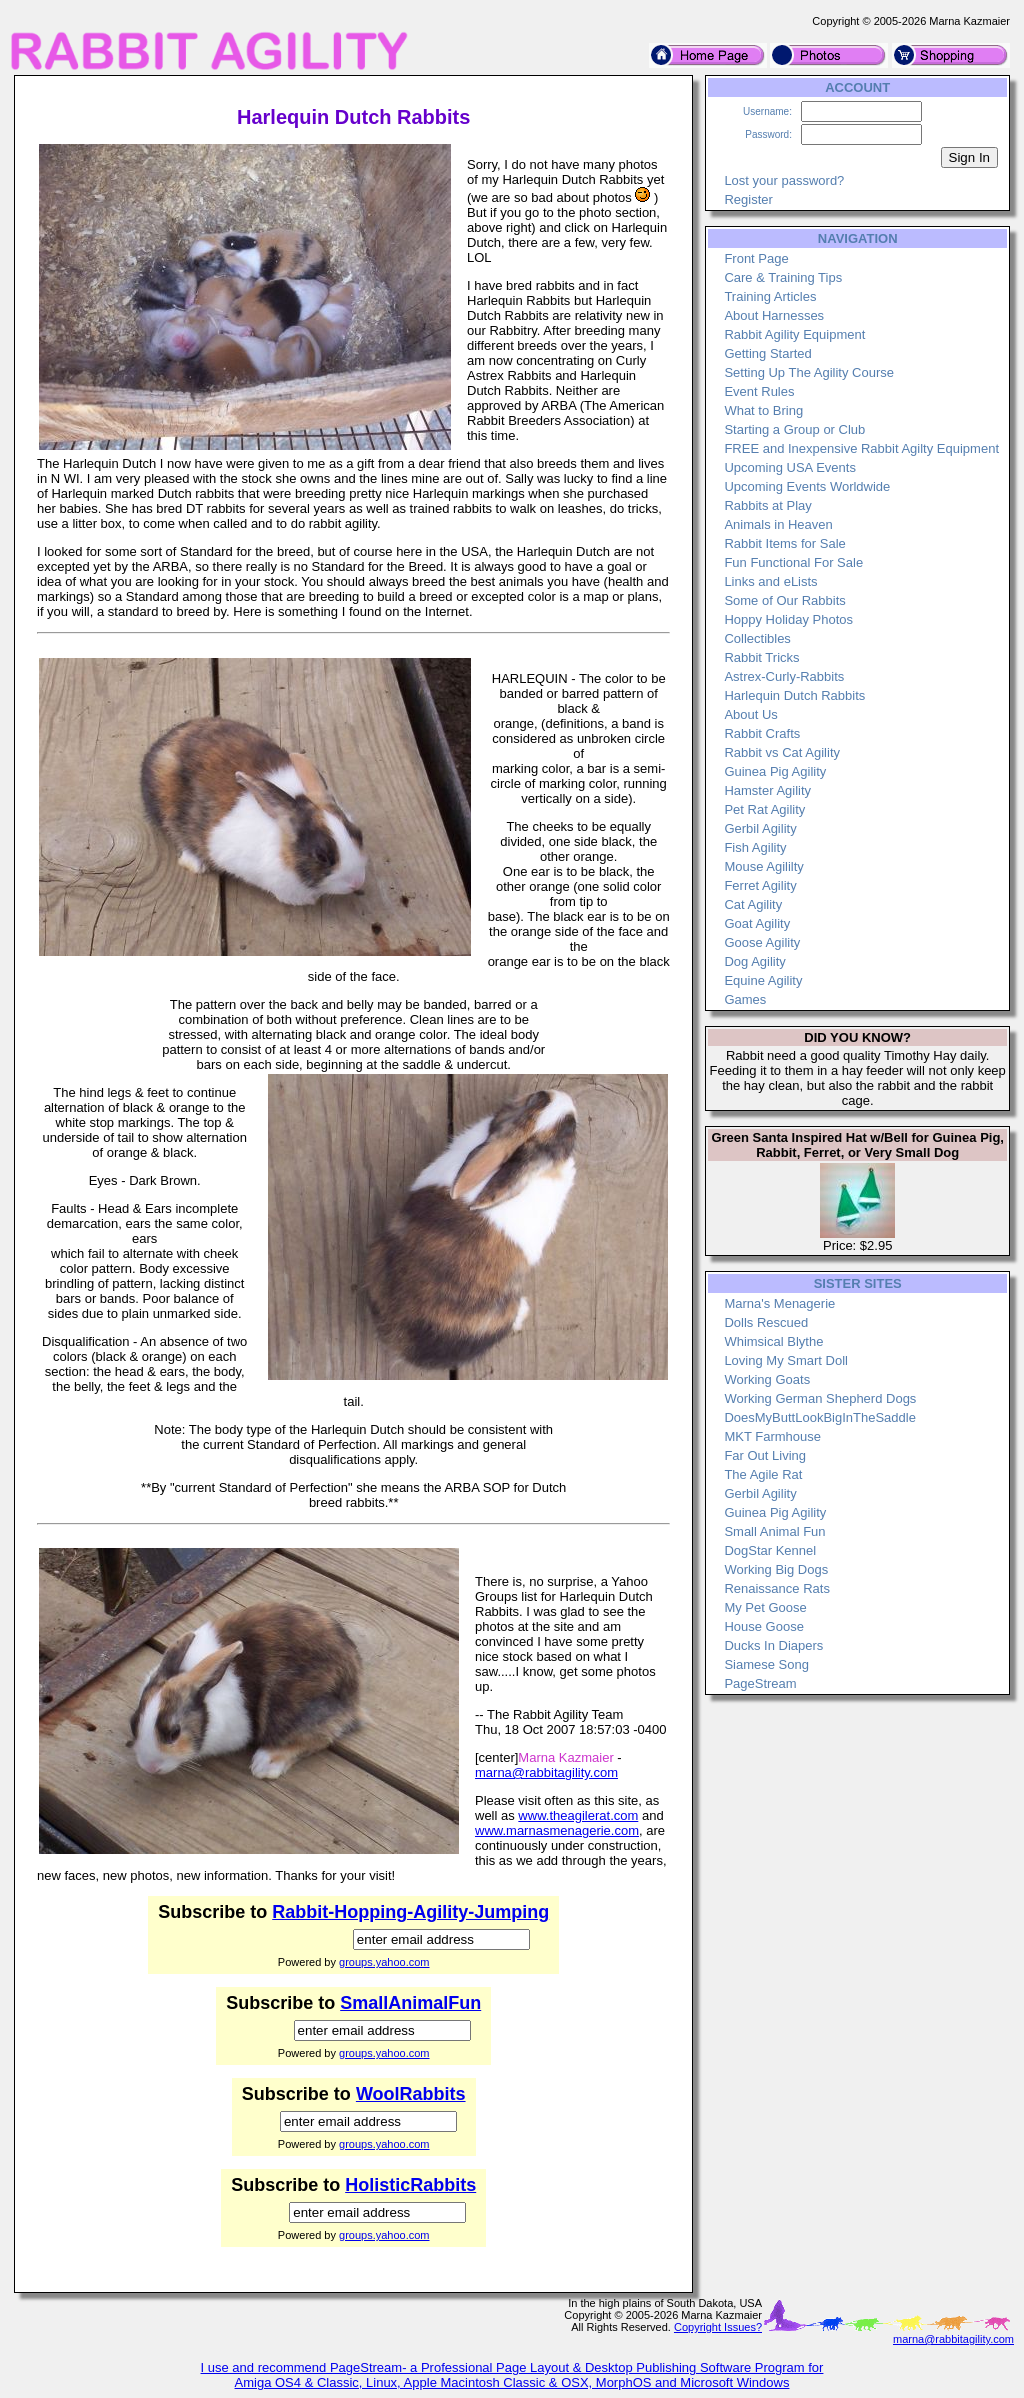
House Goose (764, 1626)
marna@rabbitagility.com (546, 1772)
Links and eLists (770, 581)
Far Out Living (765, 1455)
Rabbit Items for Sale (784, 543)
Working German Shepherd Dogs (820, 1398)
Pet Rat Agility (764, 809)
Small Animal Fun (774, 1531)
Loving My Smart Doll (786, 1360)
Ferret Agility (760, 885)
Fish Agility (755, 847)
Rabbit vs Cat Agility (782, 752)
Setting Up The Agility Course (809, 372)
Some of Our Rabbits (784, 600)
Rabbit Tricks (761, 657)
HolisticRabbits (410, 2185)
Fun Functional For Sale (793, 562)
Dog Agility (754, 961)
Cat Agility (753, 904)
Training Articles (770, 296)
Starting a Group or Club (794, 429)
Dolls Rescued (766, 1322)
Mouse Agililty (763, 866)
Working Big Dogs (776, 1569)
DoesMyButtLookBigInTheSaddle (820, 1417)
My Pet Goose (765, 1607)
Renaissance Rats (777, 1588)
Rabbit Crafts (762, 733)
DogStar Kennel (770, 1550)
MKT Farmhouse (772, 1436)
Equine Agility (763, 980)
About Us (750, 714)
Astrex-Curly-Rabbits (784, 676)
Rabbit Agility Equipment (794, 334)
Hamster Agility (767, 790)
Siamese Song (766, 1664)
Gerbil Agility (760, 828)
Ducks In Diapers (773, 1645)
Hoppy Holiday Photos (788, 619)
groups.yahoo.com (384, 1962)
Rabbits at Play (767, 505)
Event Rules (759, 391)
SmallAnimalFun (410, 2003)
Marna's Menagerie (779, 1303)
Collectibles (757, 638)
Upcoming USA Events (790, 467)
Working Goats (767, 1379)
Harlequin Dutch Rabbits (794, 695)
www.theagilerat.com (578, 1815)
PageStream (760, 1683)
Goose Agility (762, 942)
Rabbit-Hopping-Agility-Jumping (410, 1912)
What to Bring (763, 410)
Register (748, 199)
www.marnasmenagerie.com (557, 1830)
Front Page (756, 258)
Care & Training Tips (783, 277)
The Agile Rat (763, 1474)
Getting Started (767, 353)
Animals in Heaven (778, 524)
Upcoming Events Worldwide (807, 486)
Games (745, 999)
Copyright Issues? (718, 2327)
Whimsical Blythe (773, 1341)
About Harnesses (774, 315)
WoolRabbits (411, 2094)
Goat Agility (757, 923)
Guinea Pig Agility (775, 771)
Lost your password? (784, 180)
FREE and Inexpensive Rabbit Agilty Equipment (861, 448)
